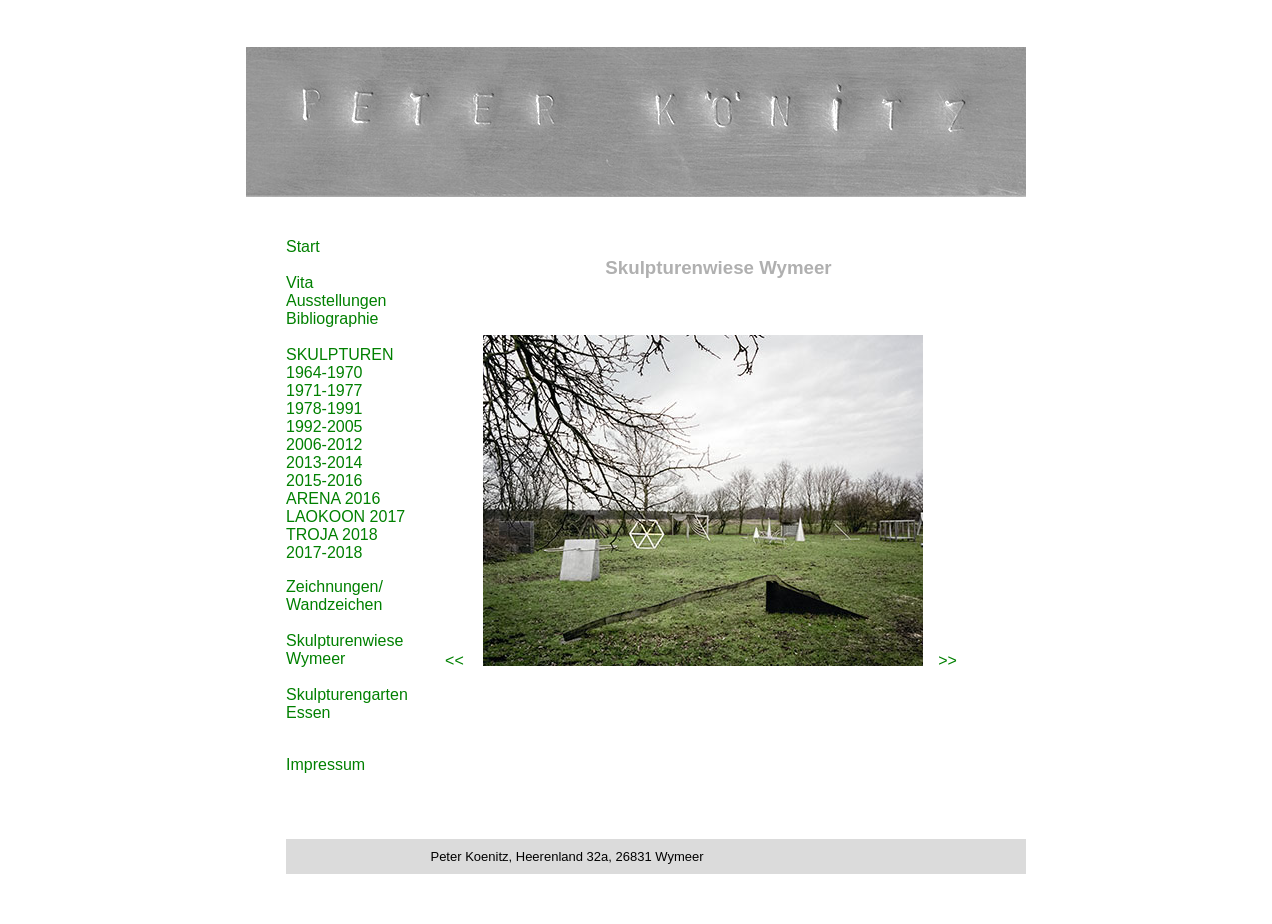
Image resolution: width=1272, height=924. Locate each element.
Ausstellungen (336, 300)
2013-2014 (324, 462)
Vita (299, 282)
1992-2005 (324, 426)
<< (454, 660)
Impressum (325, 764)
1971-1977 (324, 390)
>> (947, 660)
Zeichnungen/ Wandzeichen (334, 595)
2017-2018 (324, 552)
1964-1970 (324, 372)
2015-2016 (324, 480)
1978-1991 (324, 408)
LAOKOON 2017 (345, 516)
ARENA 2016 (333, 498)
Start (303, 246)
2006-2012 (324, 444)
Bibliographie (332, 318)
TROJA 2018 (332, 534)
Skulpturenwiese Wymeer (344, 649)
